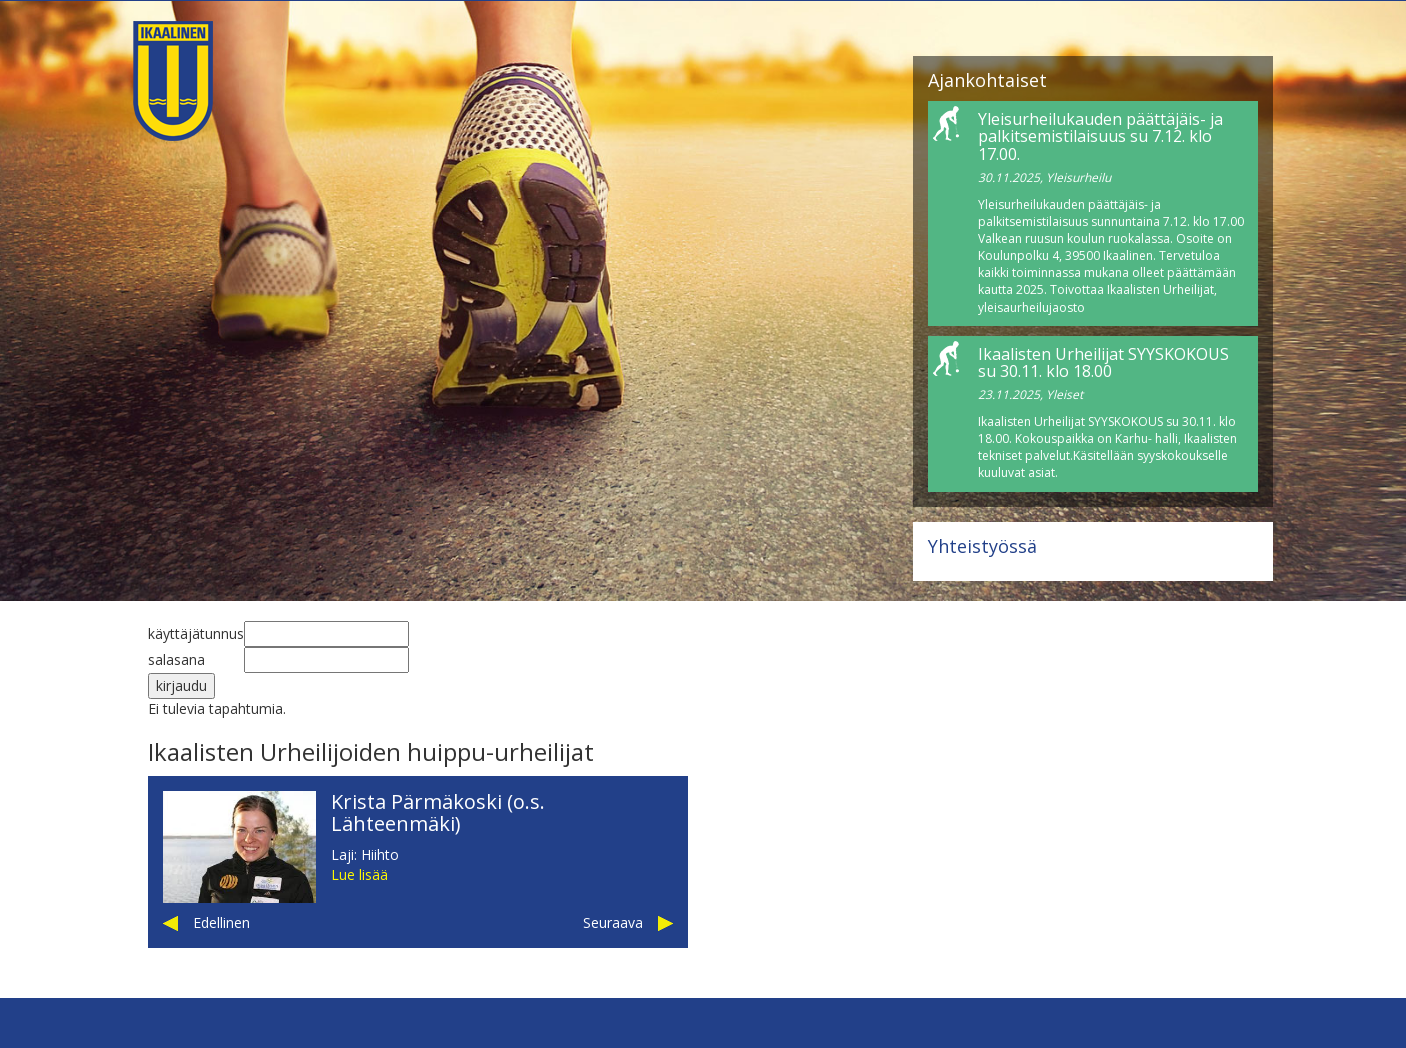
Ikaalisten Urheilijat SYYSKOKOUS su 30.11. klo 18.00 (1103, 363)
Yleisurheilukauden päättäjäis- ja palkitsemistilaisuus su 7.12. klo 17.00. (1100, 136)
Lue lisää (359, 874)
